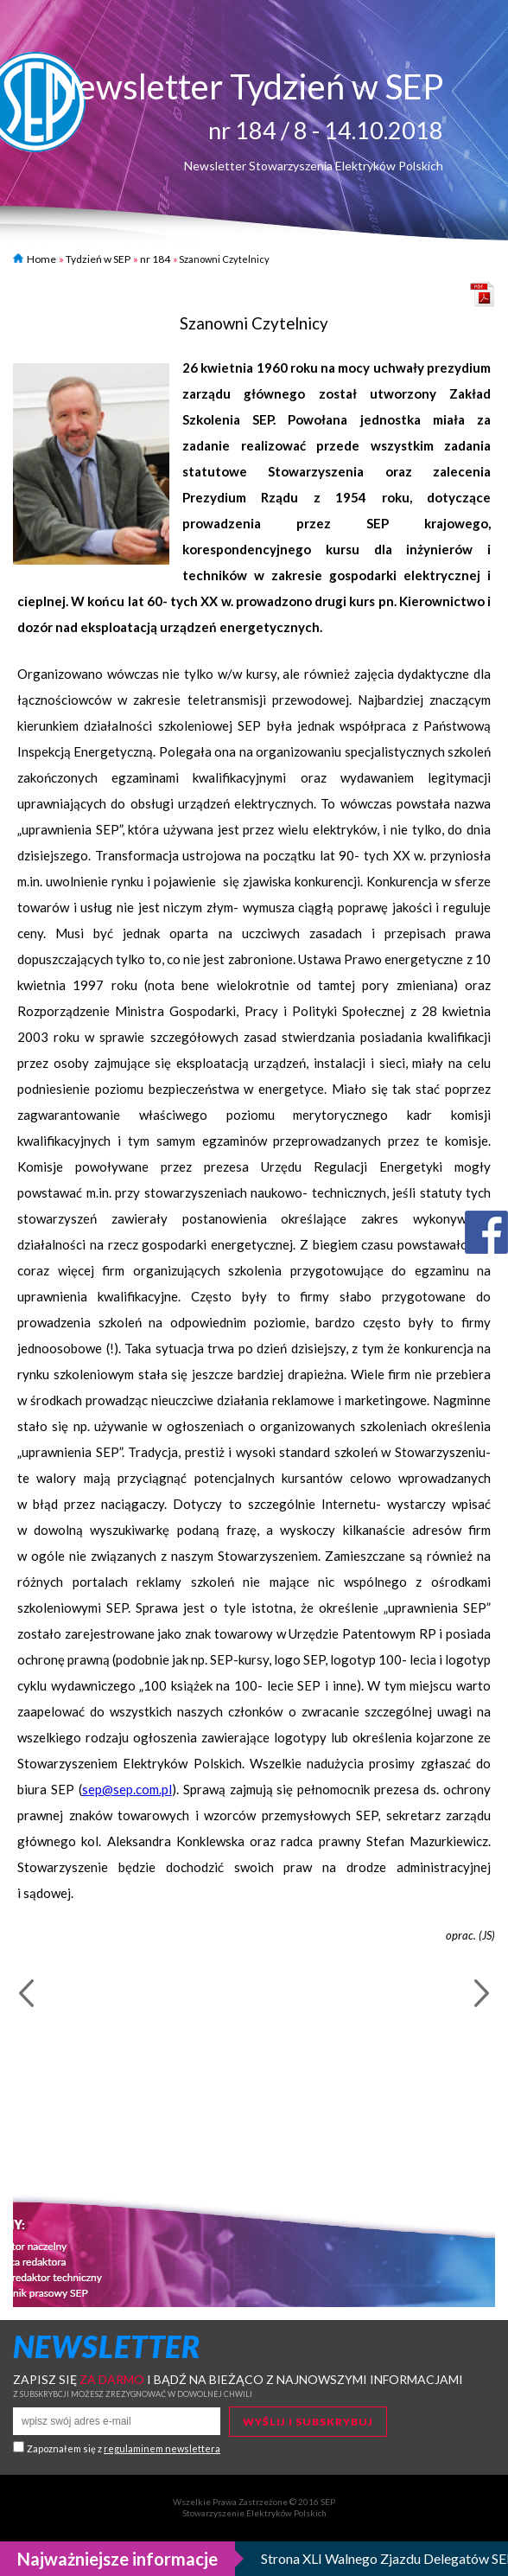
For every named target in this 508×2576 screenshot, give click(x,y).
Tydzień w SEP (98, 258)
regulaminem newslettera (162, 2448)
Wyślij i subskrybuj (308, 2421)
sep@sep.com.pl (127, 1789)
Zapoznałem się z (123, 2448)
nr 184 (155, 258)
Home (34, 258)
